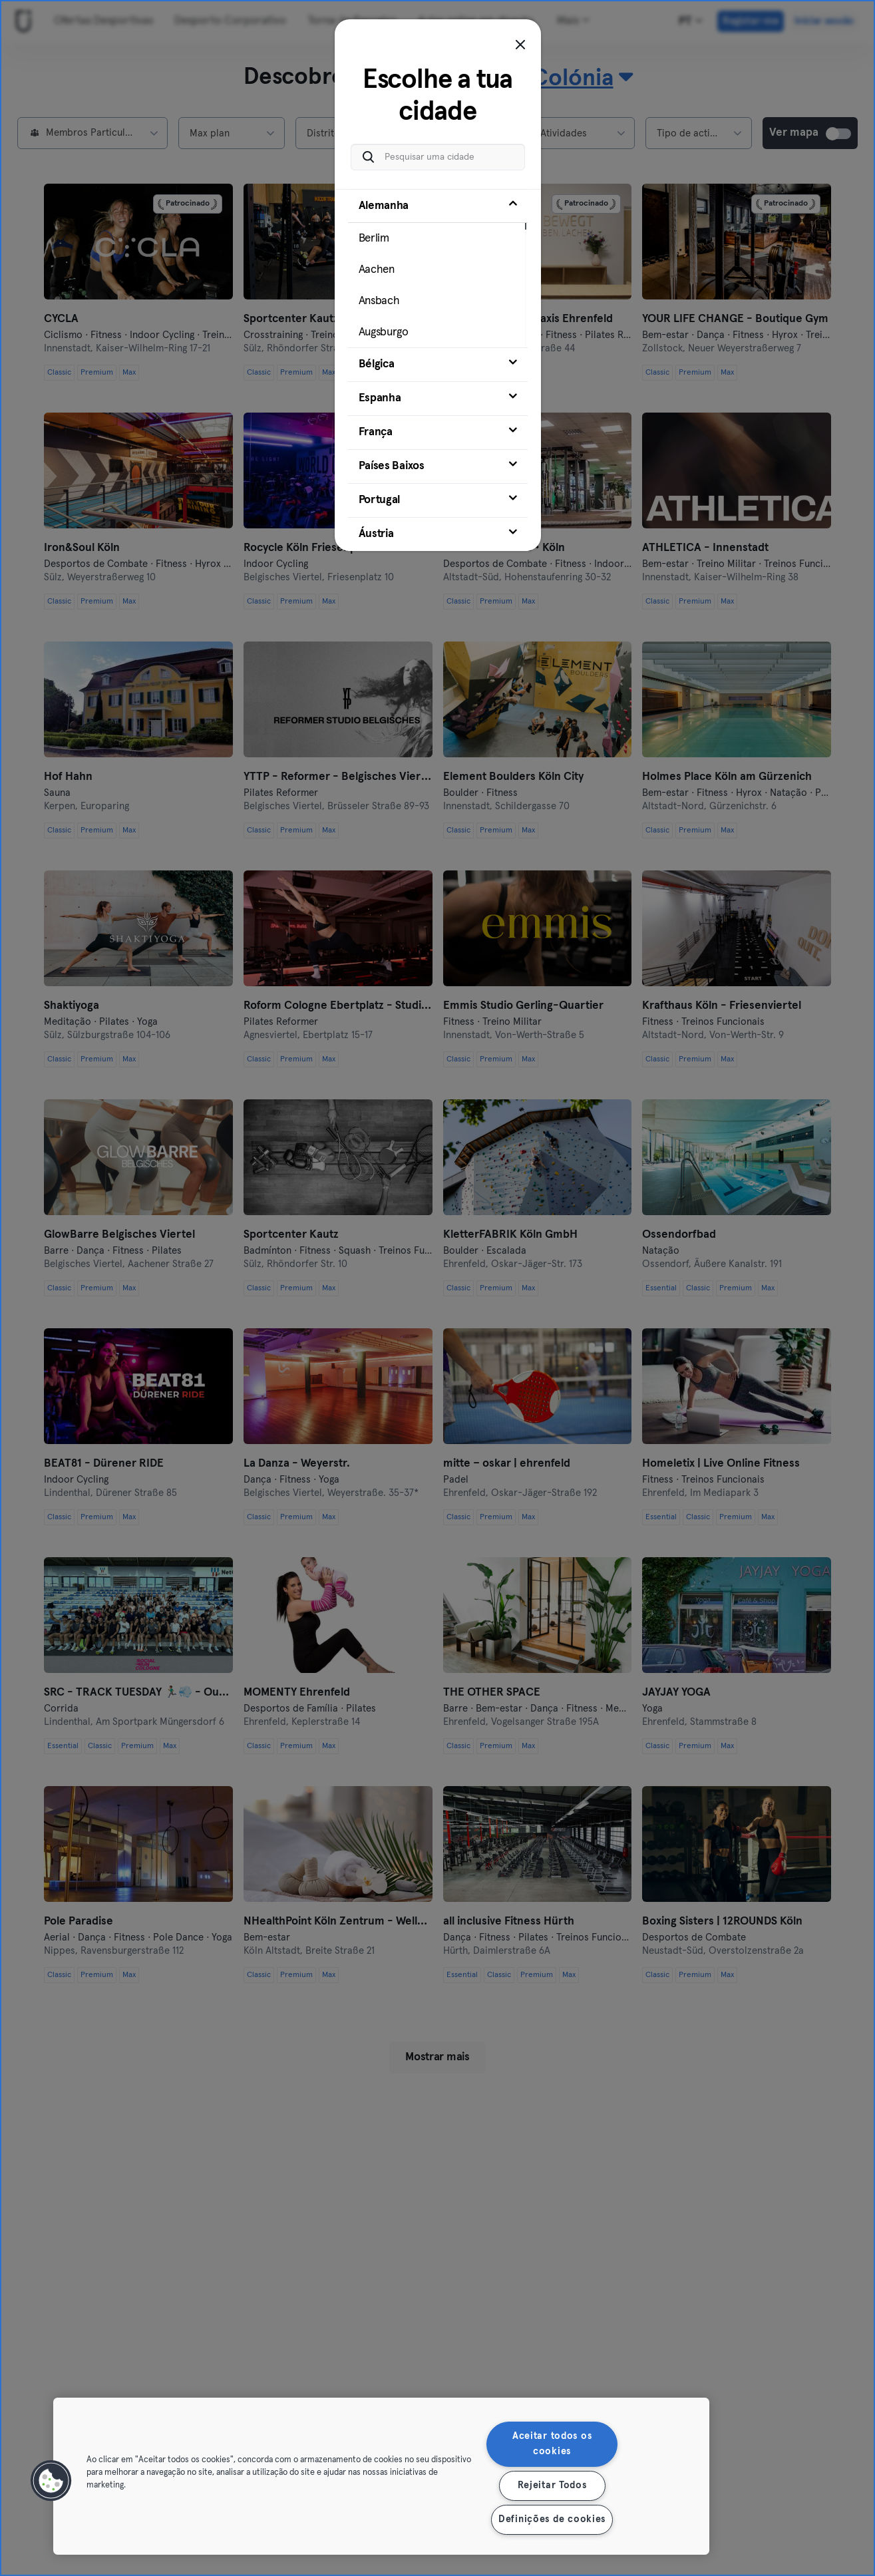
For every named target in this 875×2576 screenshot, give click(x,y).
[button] (51, 2481)
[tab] (438, 268)
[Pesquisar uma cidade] (438, 157)
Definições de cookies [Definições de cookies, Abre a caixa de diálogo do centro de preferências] (552, 2519)
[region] (381, 2476)
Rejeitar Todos (552, 2485)
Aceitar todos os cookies (552, 2444)
